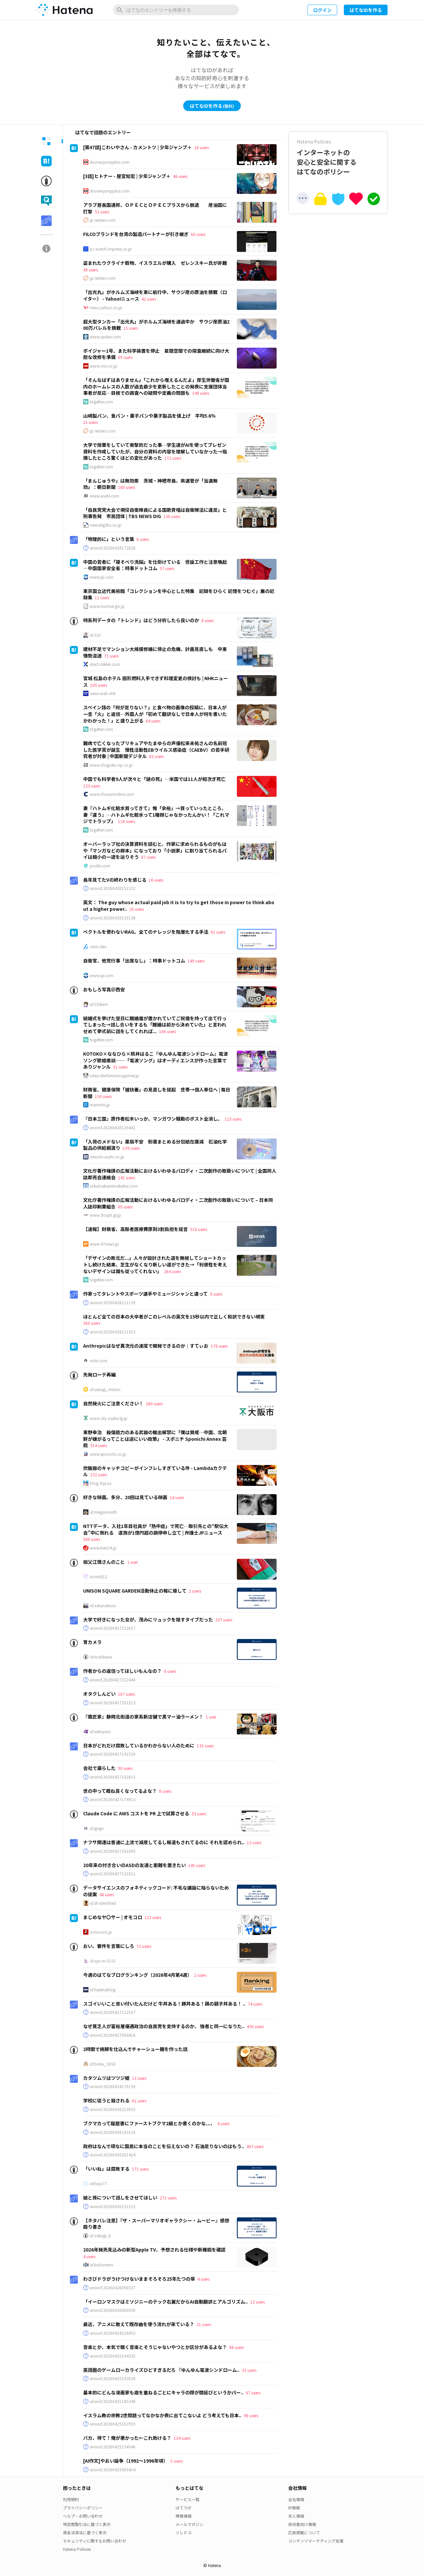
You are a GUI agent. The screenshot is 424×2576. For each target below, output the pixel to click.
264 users (172, 1271)
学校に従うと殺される (106, 2100)
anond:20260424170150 (112, 2086)
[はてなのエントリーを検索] (176, 10)
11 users (102, 597)
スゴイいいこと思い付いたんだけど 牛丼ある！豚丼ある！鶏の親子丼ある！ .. (164, 2003)
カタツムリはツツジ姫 (106, 2078)
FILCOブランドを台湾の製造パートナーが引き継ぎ (135, 234)
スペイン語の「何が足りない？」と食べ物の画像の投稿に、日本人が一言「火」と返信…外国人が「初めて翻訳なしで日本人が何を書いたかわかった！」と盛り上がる (155, 714)
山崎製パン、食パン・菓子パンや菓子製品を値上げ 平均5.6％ (149, 415)
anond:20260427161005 (112, 1851)
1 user (132, 1562)
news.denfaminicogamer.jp (114, 1075)
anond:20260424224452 (112, 2333)
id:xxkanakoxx (103, 1605)
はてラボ (183, 2507)
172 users (172, 458)
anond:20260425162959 (112, 2424)
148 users (200, 393)
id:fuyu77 (98, 2183)
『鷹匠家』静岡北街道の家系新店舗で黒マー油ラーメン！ (143, 1716)
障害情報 (183, 2516)
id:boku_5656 (103, 2064)
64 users (153, 721)
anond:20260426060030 (112, 2310)
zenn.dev (98, 946)
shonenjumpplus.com (110, 162)
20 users (136, 909)
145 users (196, 1865)
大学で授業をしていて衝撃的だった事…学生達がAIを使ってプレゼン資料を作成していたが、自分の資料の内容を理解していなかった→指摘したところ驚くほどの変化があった (155, 451)
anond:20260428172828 (112, 548)
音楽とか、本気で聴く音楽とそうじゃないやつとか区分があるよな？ (155, 2347)
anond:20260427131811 (112, 1873)
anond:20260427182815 (112, 1777)
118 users (126, 821)
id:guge (96, 1828)
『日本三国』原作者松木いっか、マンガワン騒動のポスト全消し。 (152, 1118)
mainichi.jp (100, 1104)
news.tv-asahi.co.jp (107, 1156)
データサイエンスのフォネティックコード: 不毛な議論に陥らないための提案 (156, 1891)
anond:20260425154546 (112, 2446)
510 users (198, 1229)
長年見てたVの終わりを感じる (114, 879)
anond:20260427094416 (112, 2035)
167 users (126, 1694)
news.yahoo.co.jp (106, 307)
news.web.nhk (103, 693)
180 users (126, 487)
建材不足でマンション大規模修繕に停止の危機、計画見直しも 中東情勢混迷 (155, 652)
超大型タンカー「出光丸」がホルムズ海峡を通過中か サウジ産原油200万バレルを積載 (156, 324)
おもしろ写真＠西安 (104, 989)
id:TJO (95, 635)
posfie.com (100, 865)
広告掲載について (304, 2532)
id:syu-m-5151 (103, 1960)
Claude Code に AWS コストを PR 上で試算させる (136, 1813)
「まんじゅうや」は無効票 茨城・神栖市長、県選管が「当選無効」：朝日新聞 (150, 484)
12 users (254, 1842)
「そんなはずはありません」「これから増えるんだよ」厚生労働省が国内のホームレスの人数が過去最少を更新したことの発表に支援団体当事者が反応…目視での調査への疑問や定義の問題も (156, 386)
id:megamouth (103, 1512)
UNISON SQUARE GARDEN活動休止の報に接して (134, 1590)
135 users (205, 1745)
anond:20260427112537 (112, 2012)
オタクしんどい (99, 1693)
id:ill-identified (103, 1903)
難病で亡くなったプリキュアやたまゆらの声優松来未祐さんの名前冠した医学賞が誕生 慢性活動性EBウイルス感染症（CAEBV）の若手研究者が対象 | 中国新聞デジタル (156, 749)
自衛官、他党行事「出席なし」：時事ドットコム (134, 960)
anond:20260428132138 (112, 917)
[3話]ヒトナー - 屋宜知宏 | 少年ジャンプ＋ (127, 176)
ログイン (322, 10)
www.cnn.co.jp (103, 366)
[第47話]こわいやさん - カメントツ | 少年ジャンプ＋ (137, 147)
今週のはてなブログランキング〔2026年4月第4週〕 (137, 1974)
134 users (182, 2438)
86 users (236, 2347)
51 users (120, 1067)
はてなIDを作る (365, 10)
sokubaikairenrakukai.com (114, 1186)
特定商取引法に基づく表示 (87, 2524)
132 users (98, 1474)
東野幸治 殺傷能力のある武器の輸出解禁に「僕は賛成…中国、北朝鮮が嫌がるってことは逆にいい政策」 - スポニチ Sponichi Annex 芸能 (155, 1438)
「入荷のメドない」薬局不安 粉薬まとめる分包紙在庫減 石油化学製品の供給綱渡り (155, 1144)
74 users (255, 2004)
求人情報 (296, 2516)
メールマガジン (189, 2524)
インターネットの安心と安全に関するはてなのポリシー (338, 157)
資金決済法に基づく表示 (85, 2532)
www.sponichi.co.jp (108, 1454)
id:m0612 (98, 1576)
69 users (125, 357)
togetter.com (101, 401)
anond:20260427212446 (112, 1679)
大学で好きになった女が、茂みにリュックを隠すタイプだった (148, 1619)
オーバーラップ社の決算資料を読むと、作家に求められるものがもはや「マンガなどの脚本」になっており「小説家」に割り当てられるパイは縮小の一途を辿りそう (155, 850)
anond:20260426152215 (112, 2206)
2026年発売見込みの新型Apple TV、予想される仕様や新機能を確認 (154, 2249)
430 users (255, 2026)
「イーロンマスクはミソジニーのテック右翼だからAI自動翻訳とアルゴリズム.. (165, 2301)
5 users (176, 2461)
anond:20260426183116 (112, 2132)
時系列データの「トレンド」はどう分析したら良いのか (141, 620)
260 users (154, 1403)
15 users (130, 328)
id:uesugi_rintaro (105, 1389)
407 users (254, 2146)
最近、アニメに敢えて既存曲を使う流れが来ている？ (138, 2324)
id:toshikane (101, 1657)
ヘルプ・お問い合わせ (83, 2516)
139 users (131, 1148)
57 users (167, 568)
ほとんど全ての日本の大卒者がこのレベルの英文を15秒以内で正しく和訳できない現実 (174, 1316)
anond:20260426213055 (112, 2109)
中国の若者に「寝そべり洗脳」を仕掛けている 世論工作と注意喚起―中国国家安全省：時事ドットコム (155, 565)
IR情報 (294, 2507)
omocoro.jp (101, 1932)
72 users (143, 1946)
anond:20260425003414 (112, 2469)
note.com (98, 1360)
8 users (207, 620)
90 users (125, 1768)
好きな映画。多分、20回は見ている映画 (125, 1497)
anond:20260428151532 (112, 888)
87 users (148, 857)
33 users (198, 1813)
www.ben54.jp (103, 1548)
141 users (126, 1177)
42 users (148, 299)
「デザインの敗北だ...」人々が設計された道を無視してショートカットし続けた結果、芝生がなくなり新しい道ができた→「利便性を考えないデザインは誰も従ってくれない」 (155, 1264)
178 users (219, 1346)
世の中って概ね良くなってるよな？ (120, 1790)
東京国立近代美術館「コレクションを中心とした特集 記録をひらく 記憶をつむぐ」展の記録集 (178, 594)
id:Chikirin (99, 1004)
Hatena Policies (77, 2549)
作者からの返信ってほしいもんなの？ (122, 1671)
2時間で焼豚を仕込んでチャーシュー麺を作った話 (135, 2049)
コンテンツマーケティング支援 (316, 2541)
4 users (223, 2123)
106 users (167, 1031)
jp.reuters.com (103, 220)
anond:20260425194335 (112, 2356)
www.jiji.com (102, 577)
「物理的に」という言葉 (108, 539)
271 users (168, 2197)
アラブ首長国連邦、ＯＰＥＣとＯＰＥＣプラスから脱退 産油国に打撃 (155, 208)
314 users (98, 1445)
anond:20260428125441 (112, 1127)
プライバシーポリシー (83, 2507)
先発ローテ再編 (99, 1374)
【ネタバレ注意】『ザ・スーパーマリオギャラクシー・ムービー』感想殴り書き (156, 2223)
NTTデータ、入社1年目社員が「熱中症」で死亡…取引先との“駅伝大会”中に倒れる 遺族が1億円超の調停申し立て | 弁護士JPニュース (155, 1529)
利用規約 (71, 2499)
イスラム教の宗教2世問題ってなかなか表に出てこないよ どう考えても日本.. (162, 2415)
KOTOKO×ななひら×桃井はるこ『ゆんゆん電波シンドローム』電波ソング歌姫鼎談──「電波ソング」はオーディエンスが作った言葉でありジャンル (155, 1060)
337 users (223, 1619)
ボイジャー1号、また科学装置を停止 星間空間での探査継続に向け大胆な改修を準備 (156, 354)
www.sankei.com (105, 336)
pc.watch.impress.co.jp (111, 249)
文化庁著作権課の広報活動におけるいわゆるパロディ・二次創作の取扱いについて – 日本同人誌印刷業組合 (178, 1203)
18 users (201, 147)
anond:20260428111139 (112, 1302)
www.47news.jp (104, 1244)
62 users (218, 932)
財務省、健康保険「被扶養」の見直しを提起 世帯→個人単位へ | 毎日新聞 (156, 1092)
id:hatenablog (103, 1989)
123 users (91, 786)
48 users (106, 1894)
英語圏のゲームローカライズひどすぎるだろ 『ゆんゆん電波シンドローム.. (161, 2370)
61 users (139, 2100)
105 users (98, 685)
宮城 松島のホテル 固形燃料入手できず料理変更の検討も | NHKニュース (155, 681)
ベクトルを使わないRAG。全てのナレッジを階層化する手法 (145, 931)
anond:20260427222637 (112, 1628)
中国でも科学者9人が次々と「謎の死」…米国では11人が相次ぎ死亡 (154, 779)
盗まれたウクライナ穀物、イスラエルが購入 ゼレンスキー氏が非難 (155, 263)
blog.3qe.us (100, 1483)
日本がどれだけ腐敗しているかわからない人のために (138, 1745)
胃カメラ (92, 1642)
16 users (156, 880)
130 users (171, 516)
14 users (177, 1497)
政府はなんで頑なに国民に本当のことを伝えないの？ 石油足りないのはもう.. (163, 2146)
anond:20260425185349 (112, 2401)
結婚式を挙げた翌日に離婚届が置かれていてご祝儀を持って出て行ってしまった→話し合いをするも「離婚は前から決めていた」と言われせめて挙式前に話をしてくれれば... (155, 1024)
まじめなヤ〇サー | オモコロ (112, 1917)
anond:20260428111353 (112, 1331)
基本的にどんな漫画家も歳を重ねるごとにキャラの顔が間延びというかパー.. (163, 2392)
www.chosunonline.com (112, 794)
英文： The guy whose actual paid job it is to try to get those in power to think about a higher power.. (178, 905)
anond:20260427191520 (112, 1754)
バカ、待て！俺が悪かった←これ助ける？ (127, 2437)
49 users (90, 269)
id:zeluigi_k (100, 2235)
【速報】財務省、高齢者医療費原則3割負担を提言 (135, 1229)
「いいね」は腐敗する (106, 2168)
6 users (142, 539)
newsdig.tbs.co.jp (106, 525)
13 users (139, 2078)
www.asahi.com (104, 495)
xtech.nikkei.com (105, 664)
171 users (140, 2169)
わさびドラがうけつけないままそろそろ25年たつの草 (139, 2278)
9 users (216, 1294)
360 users (91, 1323)
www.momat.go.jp (107, 606)
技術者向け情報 (302, 2524)
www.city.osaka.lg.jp (109, 1418)
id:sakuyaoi (100, 1731)
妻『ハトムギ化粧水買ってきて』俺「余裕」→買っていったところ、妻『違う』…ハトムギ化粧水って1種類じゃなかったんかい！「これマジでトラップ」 (156, 814)
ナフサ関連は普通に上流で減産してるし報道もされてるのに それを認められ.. (163, 1842)
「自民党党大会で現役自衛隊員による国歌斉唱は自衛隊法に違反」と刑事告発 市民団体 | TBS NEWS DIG (155, 513)
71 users (111, 656)
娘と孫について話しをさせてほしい (120, 2197)
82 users (156, 756)
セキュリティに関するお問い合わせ (94, 2541)
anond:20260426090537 (112, 2287)
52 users (102, 211)
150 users (103, 1096)
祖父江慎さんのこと (104, 1561)
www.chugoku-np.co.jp (111, 765)
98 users (251, 2415)
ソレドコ (183, 2532)
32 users (249, 2370)
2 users (195, 1591)
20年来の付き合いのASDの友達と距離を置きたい (134, 1865)
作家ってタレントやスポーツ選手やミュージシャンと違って (145, 1293)
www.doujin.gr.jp (105, 1215)
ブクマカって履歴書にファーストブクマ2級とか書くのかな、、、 (149, 2123)
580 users (91, 1539)
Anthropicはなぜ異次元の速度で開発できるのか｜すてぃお (145, 1345)
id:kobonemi (101, 2264)
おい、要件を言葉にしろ (108, 1946)
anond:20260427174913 (112, 1799)
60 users (198, 234)
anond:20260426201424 (112, 2154)
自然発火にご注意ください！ (113, 1403)
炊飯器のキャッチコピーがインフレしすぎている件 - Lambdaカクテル (155, 1471)
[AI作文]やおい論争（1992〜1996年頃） (125, 2460)
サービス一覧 (187, 2499)
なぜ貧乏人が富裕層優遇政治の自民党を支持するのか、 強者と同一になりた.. (163, 2026)
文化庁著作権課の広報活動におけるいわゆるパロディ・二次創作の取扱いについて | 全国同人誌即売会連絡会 (179, 1174)
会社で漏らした (99, 1768)
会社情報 (296, 2499)
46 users (180, 176)
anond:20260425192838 (112, 2378)
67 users (253, 2392)
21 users (90, 422)
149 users (195, 961)
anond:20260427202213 (112, 1702)
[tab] (46, 141)
